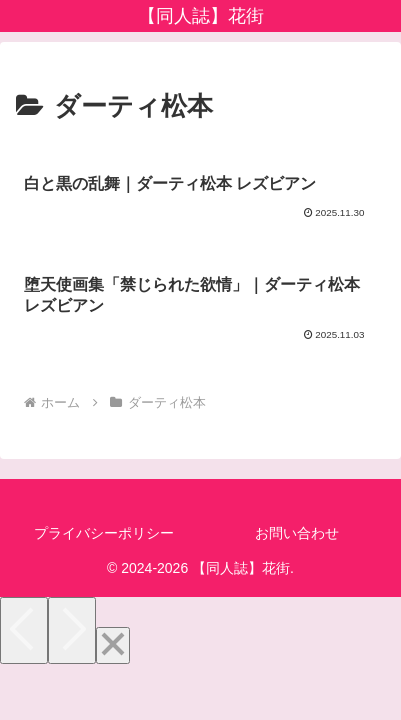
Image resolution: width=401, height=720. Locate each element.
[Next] (72, 630)
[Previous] (24, 630)
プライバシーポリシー (104, 533)
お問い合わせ (297, 533)
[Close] (113, 645)
